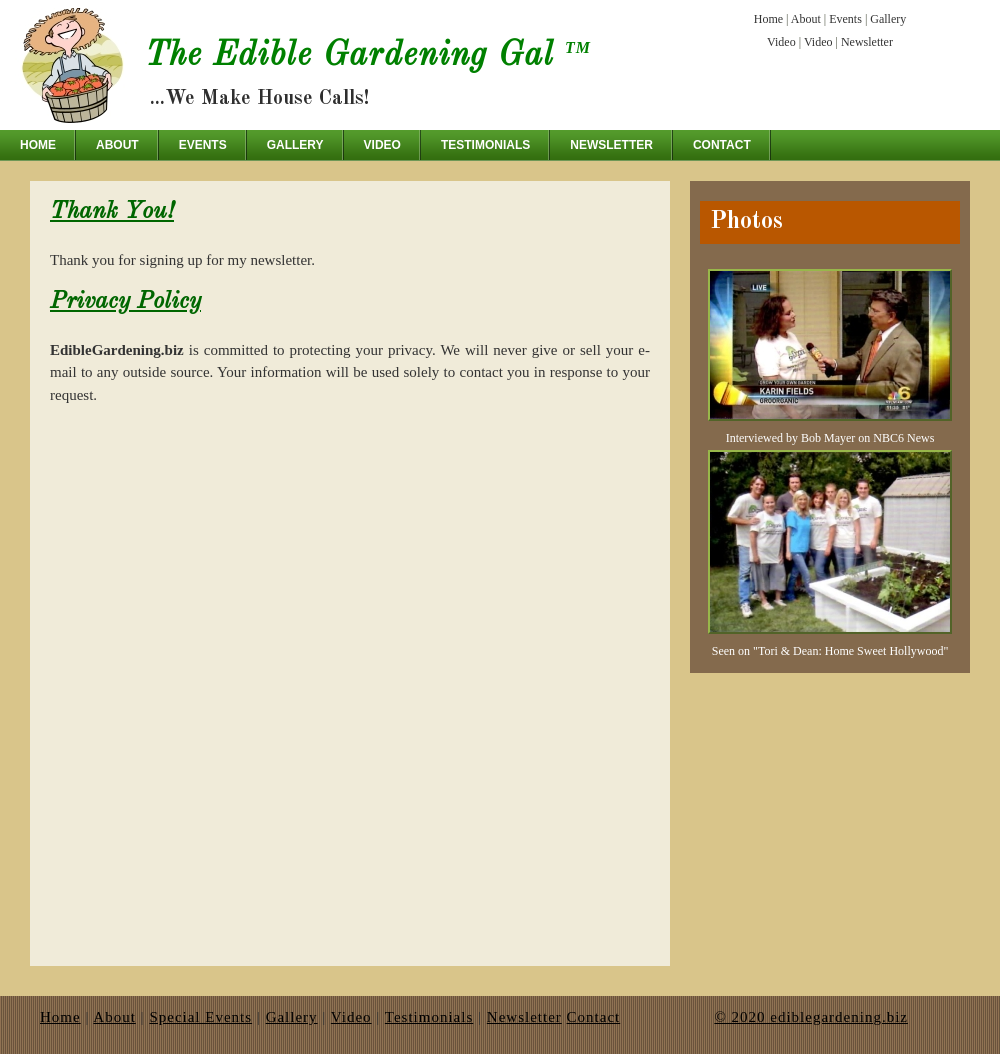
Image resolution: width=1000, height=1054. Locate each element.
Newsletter (867, 42)
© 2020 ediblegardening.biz (811, 1017)
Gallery (888, 19)
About (806, 19)
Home (768, 19)
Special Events (200, 1017)
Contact (722, 145)
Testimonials (485, 145)
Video (781, 42)
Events (845, 19)
